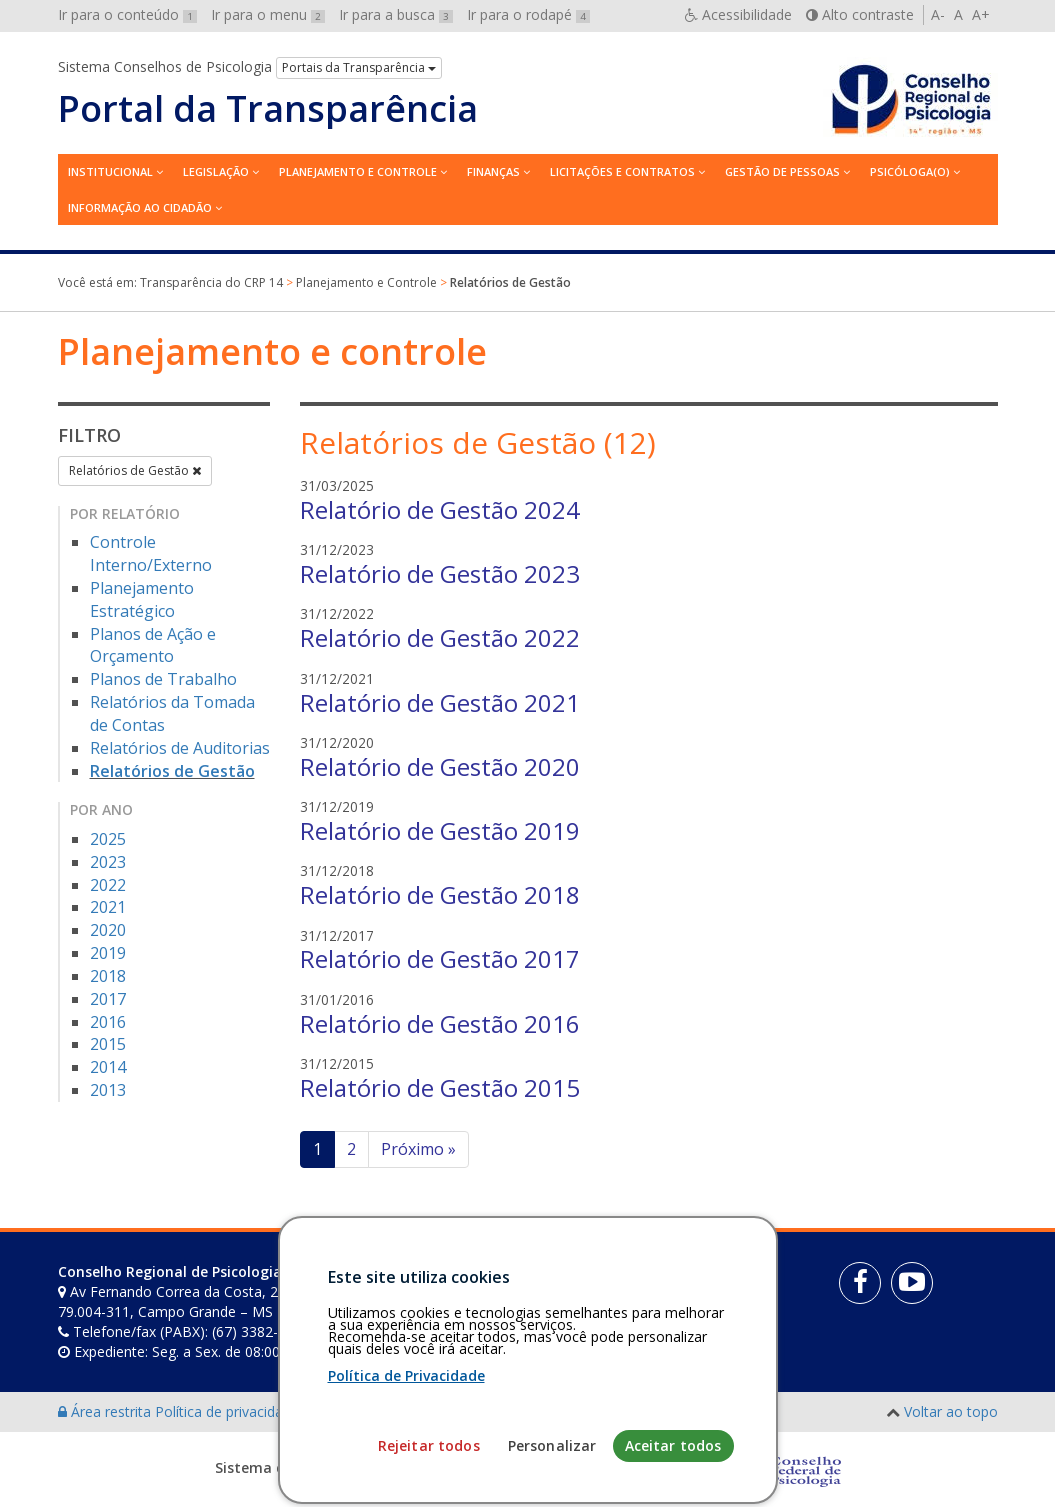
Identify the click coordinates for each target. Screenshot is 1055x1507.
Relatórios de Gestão (135, 470)
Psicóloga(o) (910, 171)
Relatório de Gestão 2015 (440, 1087)
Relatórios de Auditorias (180, 748)
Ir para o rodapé (528, 14)
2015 (108, 1044)
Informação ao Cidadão (140, 207)
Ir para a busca (396, 14)
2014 (108, 1067)
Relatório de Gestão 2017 (440, 958)
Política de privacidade (229, 1411)
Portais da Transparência (359, 67)
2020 (108, 930)
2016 (108, 1022)
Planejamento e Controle (358, 171)
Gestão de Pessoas (782, 171)
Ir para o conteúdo (127, 14)
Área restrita (106, 1411)
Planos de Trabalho (163, 679)
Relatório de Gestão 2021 (440, 702)
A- (938, 14)
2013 (108, 1090)
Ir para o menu (268, 14)
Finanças (493, 171)
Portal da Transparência (268, 109)
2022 (108, 885)
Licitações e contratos (622, 171)
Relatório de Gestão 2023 (440, 573)
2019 (108, 953)
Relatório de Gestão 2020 (440, 766)
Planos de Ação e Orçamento (153, 645)
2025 (108, 839)
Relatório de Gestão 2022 (440, 637)
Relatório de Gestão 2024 (440, 509)
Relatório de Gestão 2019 (440, 830)
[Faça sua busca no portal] (589, 1279)
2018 (108, 976)
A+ (981, 14)
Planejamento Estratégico (142, 599)
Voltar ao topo (951, 1411)
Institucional (110, 171)
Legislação (216, 171)
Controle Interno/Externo (151, 553)
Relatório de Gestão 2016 (440, 1023)
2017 (108, 999)
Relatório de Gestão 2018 (440, 894)
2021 (108, 907)
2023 (108, 862)
